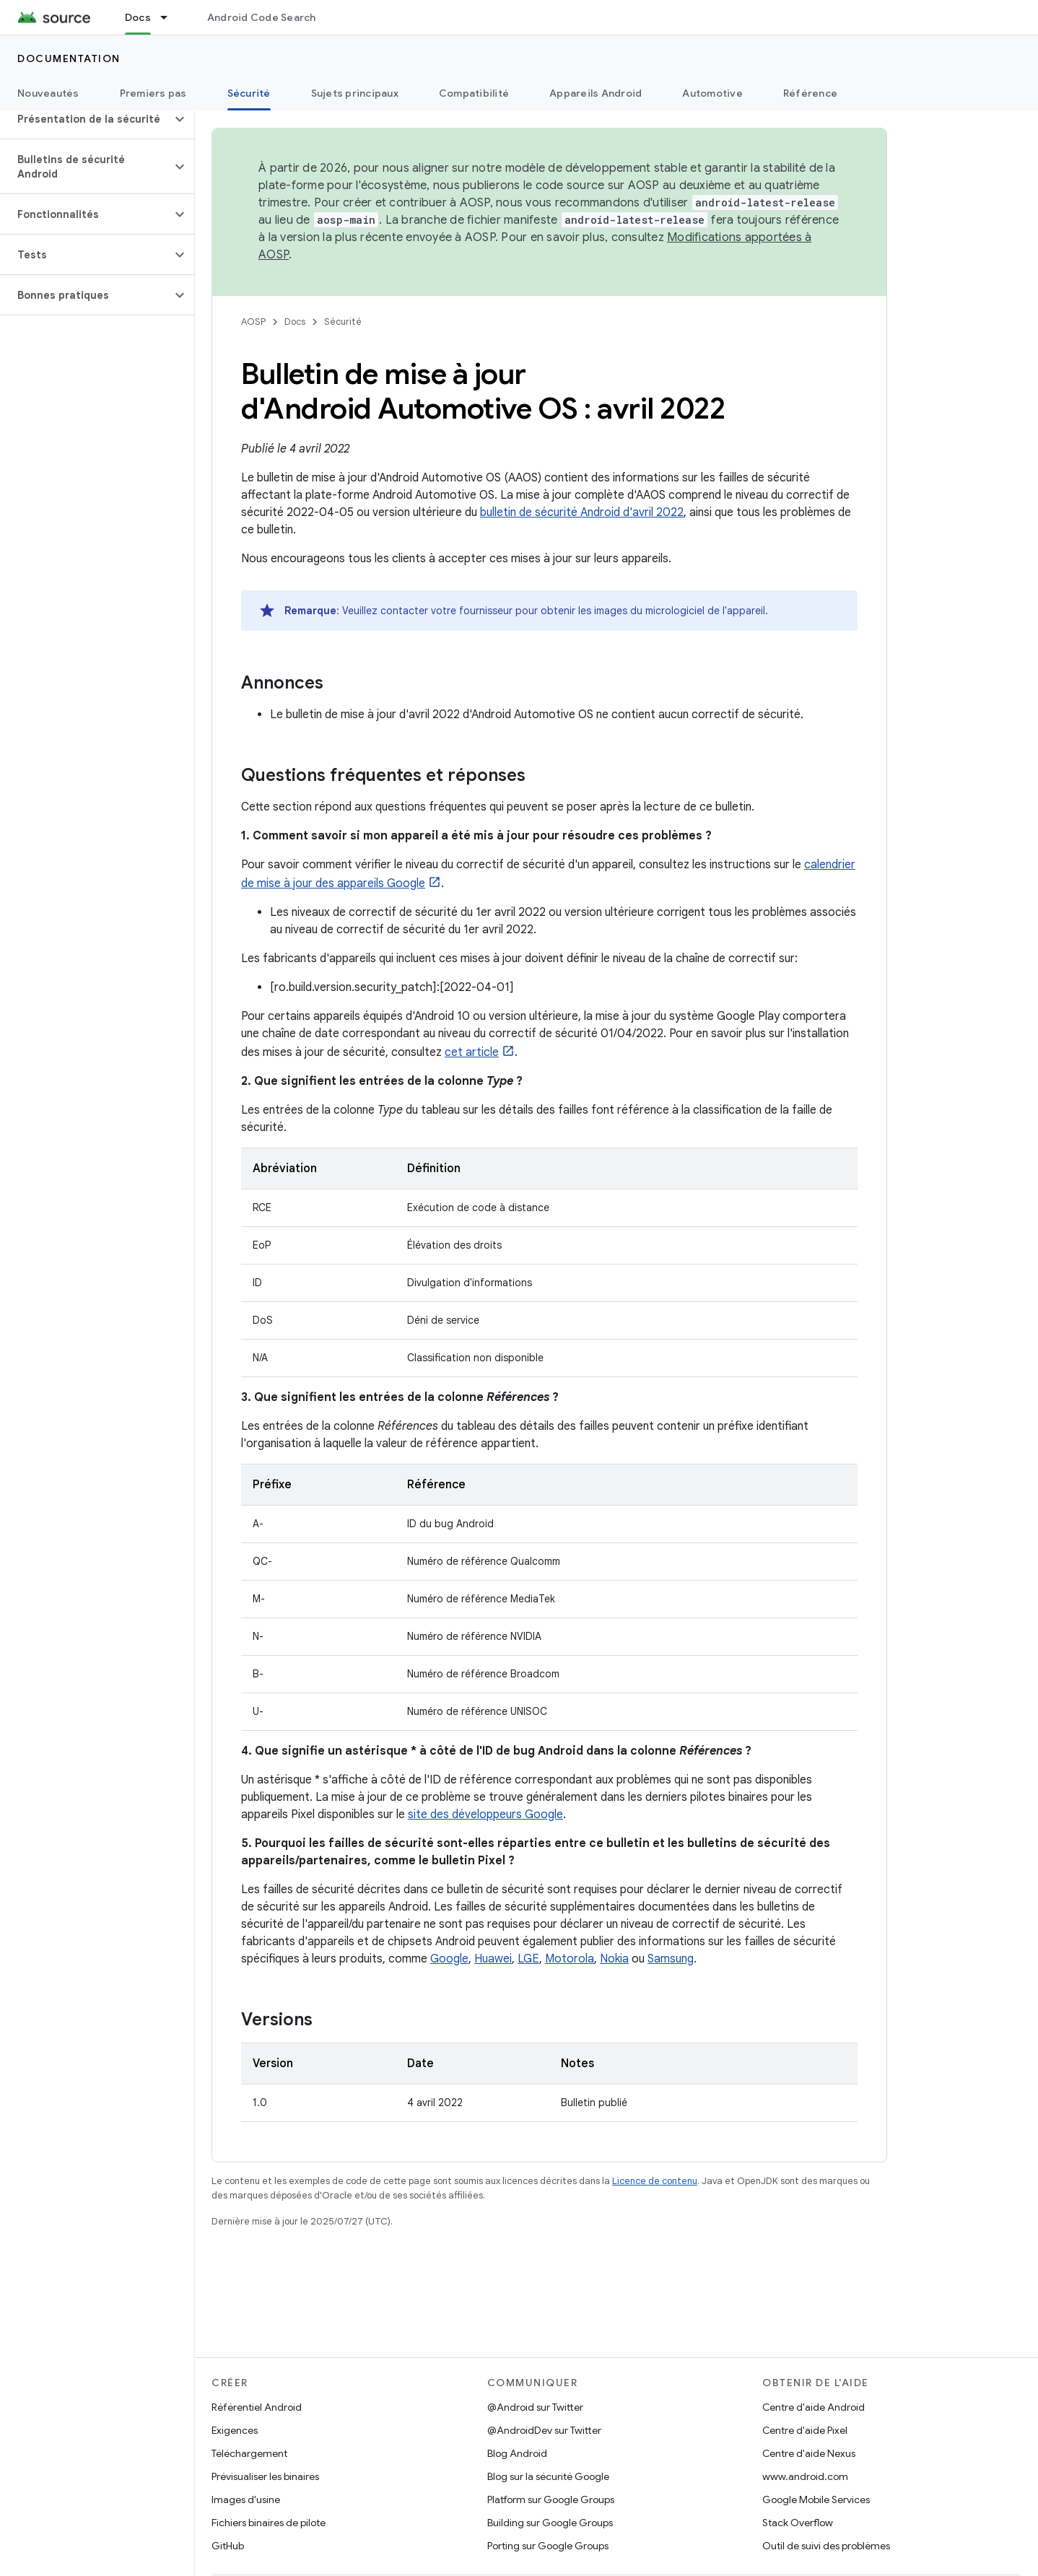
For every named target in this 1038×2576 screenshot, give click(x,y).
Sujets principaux (354, 93)
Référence (810, 93)
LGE (528, 1959)
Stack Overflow (797, 2522)
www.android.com (805, 2476)
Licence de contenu (654, 2181)
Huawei (493, 1959)
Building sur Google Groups (550, 2522)
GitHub (227, 2545)
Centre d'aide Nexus (808, 2453)
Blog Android (517, 2453)
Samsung (670, 1959)
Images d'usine (245, 2499)
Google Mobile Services (816, 2499)
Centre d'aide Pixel (804, 2430)
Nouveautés (48, 93)
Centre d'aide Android (813, 2407)
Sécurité (343, 321)
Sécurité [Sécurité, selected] (249, 93)
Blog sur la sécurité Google (548, 2476)
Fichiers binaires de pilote (268, 2522)
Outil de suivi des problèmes (826, 2545)
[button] (85, 119)
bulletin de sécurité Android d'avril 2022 (582, 512)
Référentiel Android (256, 2407)
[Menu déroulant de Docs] (170, 17)
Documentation (69, 58)
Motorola (569, 1959)
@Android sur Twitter (535, 2407)
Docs (294, 321)
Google (449, 1959)
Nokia (614, 1959)
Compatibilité (474, 93)
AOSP (253, 321)
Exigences (234, 2430)
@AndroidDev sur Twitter (544, 2430)
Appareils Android (595, 93)
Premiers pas (153, 93)
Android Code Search (261, 17)
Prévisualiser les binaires (265, 2476)
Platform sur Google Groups (550, 2499)
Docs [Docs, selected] (138, 17)
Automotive (712, 93)
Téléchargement (249, 2453)
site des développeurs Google (485, 1814)
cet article (472, 1052)
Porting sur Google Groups (548, 2545)
